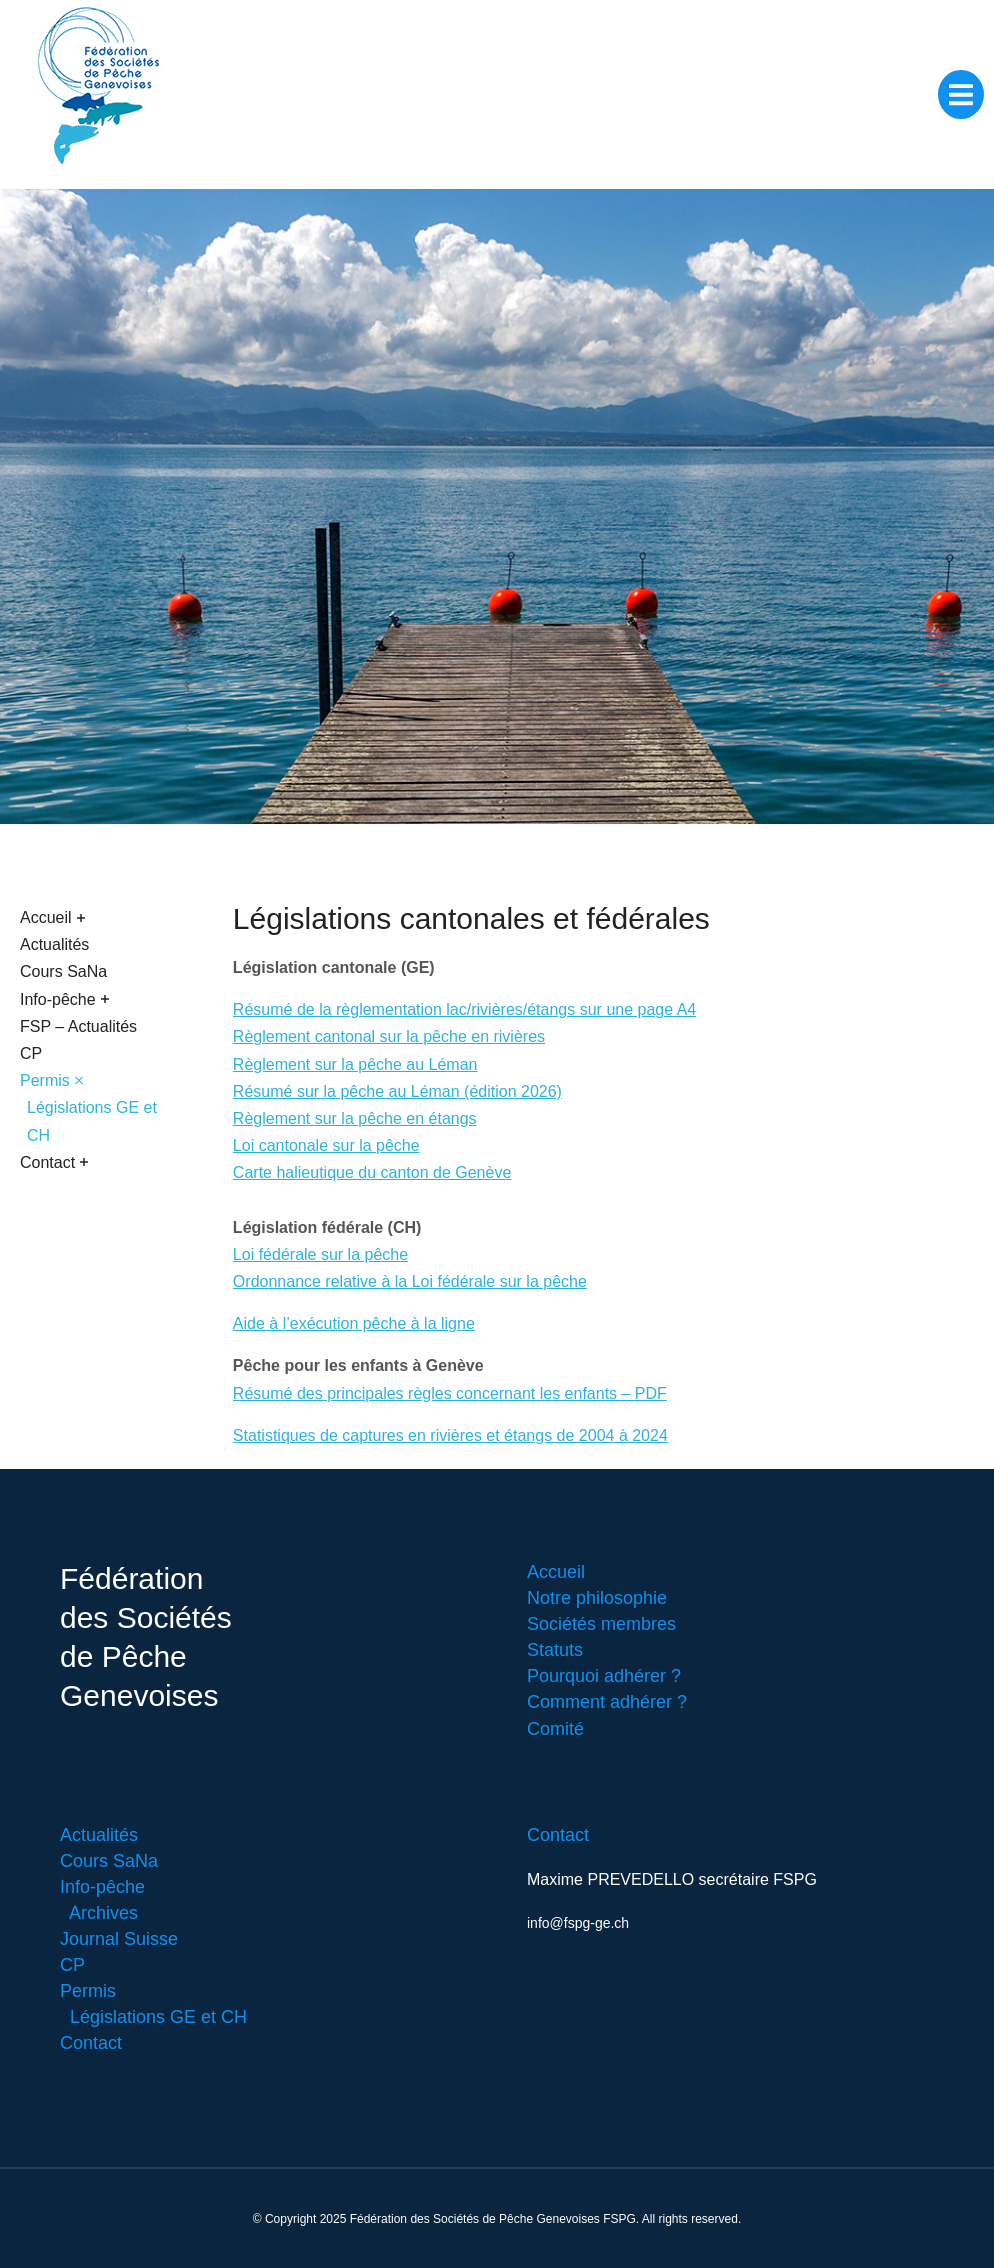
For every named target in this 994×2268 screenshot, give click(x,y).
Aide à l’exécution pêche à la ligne (354, 1323)
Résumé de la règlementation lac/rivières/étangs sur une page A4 (464, 1009)
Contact (558, 1835)
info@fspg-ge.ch (578, 1923)
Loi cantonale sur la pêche (326, 1145)
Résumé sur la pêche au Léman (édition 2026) (397, 1091)
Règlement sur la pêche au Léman (355, 1064)
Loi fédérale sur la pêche (320, 1254)
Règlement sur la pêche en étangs (355, 1118)
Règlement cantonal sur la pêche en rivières (389, 1036)
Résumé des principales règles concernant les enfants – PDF (450, 1393)
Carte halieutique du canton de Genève (372, 1172)
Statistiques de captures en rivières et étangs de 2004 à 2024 (450, 1435)
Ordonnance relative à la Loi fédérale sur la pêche (410, 1281)
